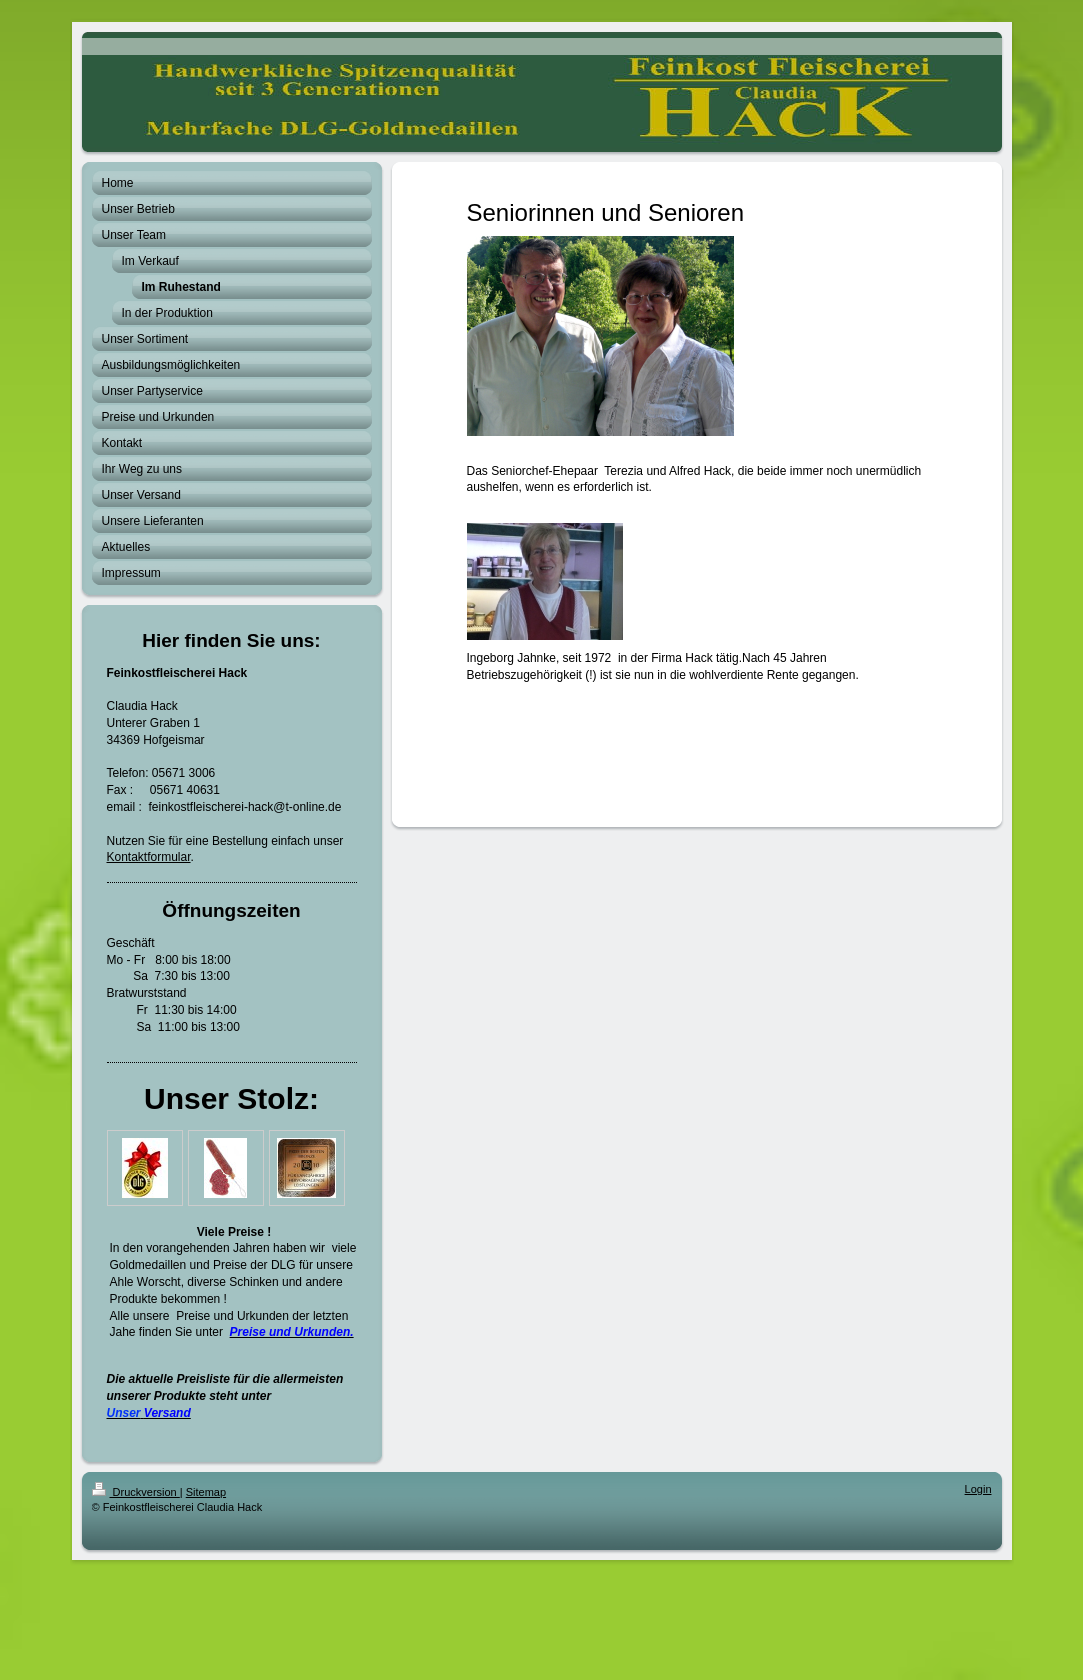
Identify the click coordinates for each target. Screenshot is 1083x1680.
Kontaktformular (149, 857)
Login (978, 1489)
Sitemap (206, 1492)
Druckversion (136, 1492)
